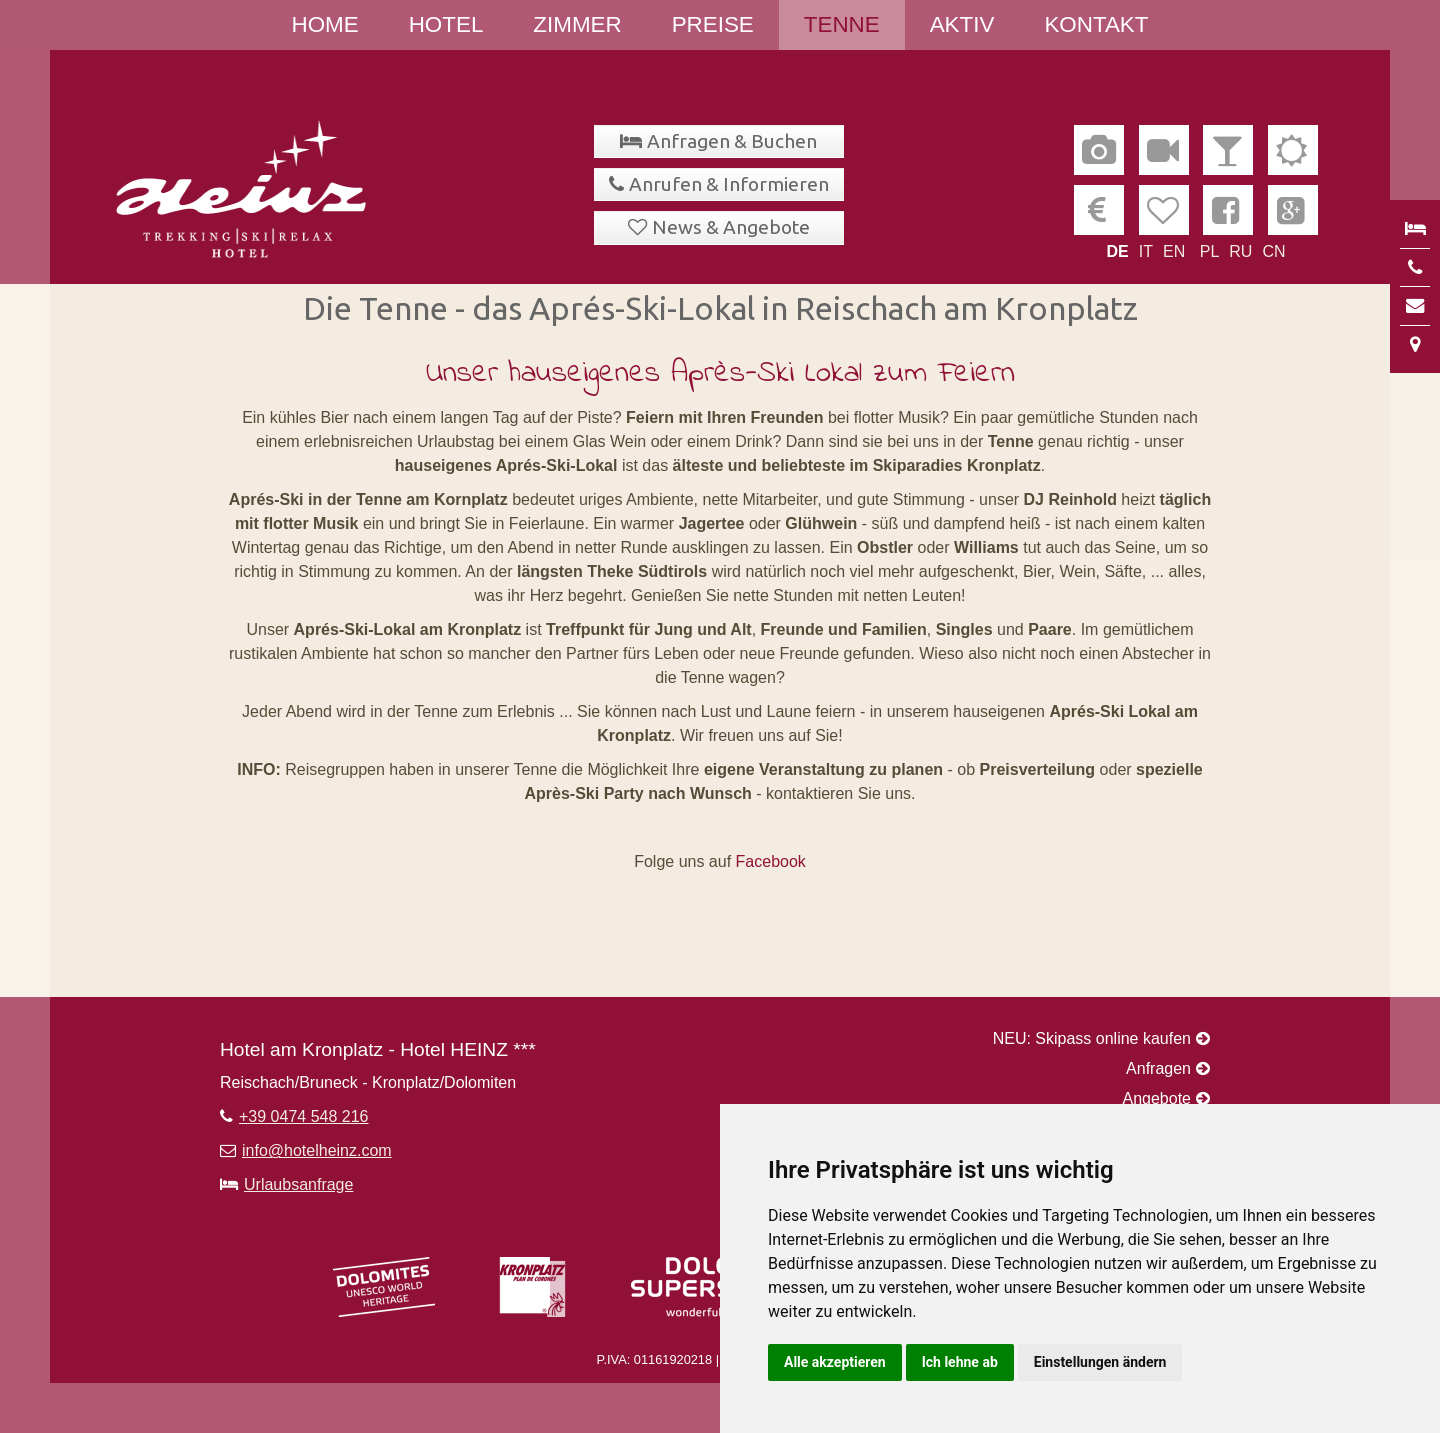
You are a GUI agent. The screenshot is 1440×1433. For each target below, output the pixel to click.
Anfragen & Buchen (732, 141)
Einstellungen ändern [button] (1100, 1362)
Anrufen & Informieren (729, 184)
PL (1210, 251)
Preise (713, 24)
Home (325, 24)
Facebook (771, 861)
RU (1240, 251)
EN (1174, 251)
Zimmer (577, 24)
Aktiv (962, 24)
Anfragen (1158, 1068)
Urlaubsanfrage (298, 1184)
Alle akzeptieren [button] (835, 1362)
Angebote (1156, 1098)
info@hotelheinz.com (317, 1150)
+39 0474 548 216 (303, 1116)
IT (1146, 251)
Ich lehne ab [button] (960, 1362)
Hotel (446, 24)
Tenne (842, 24)
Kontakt (1096, 24)
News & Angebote (731, 227)
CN (1273, 251)
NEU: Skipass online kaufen (1092, 1038)
